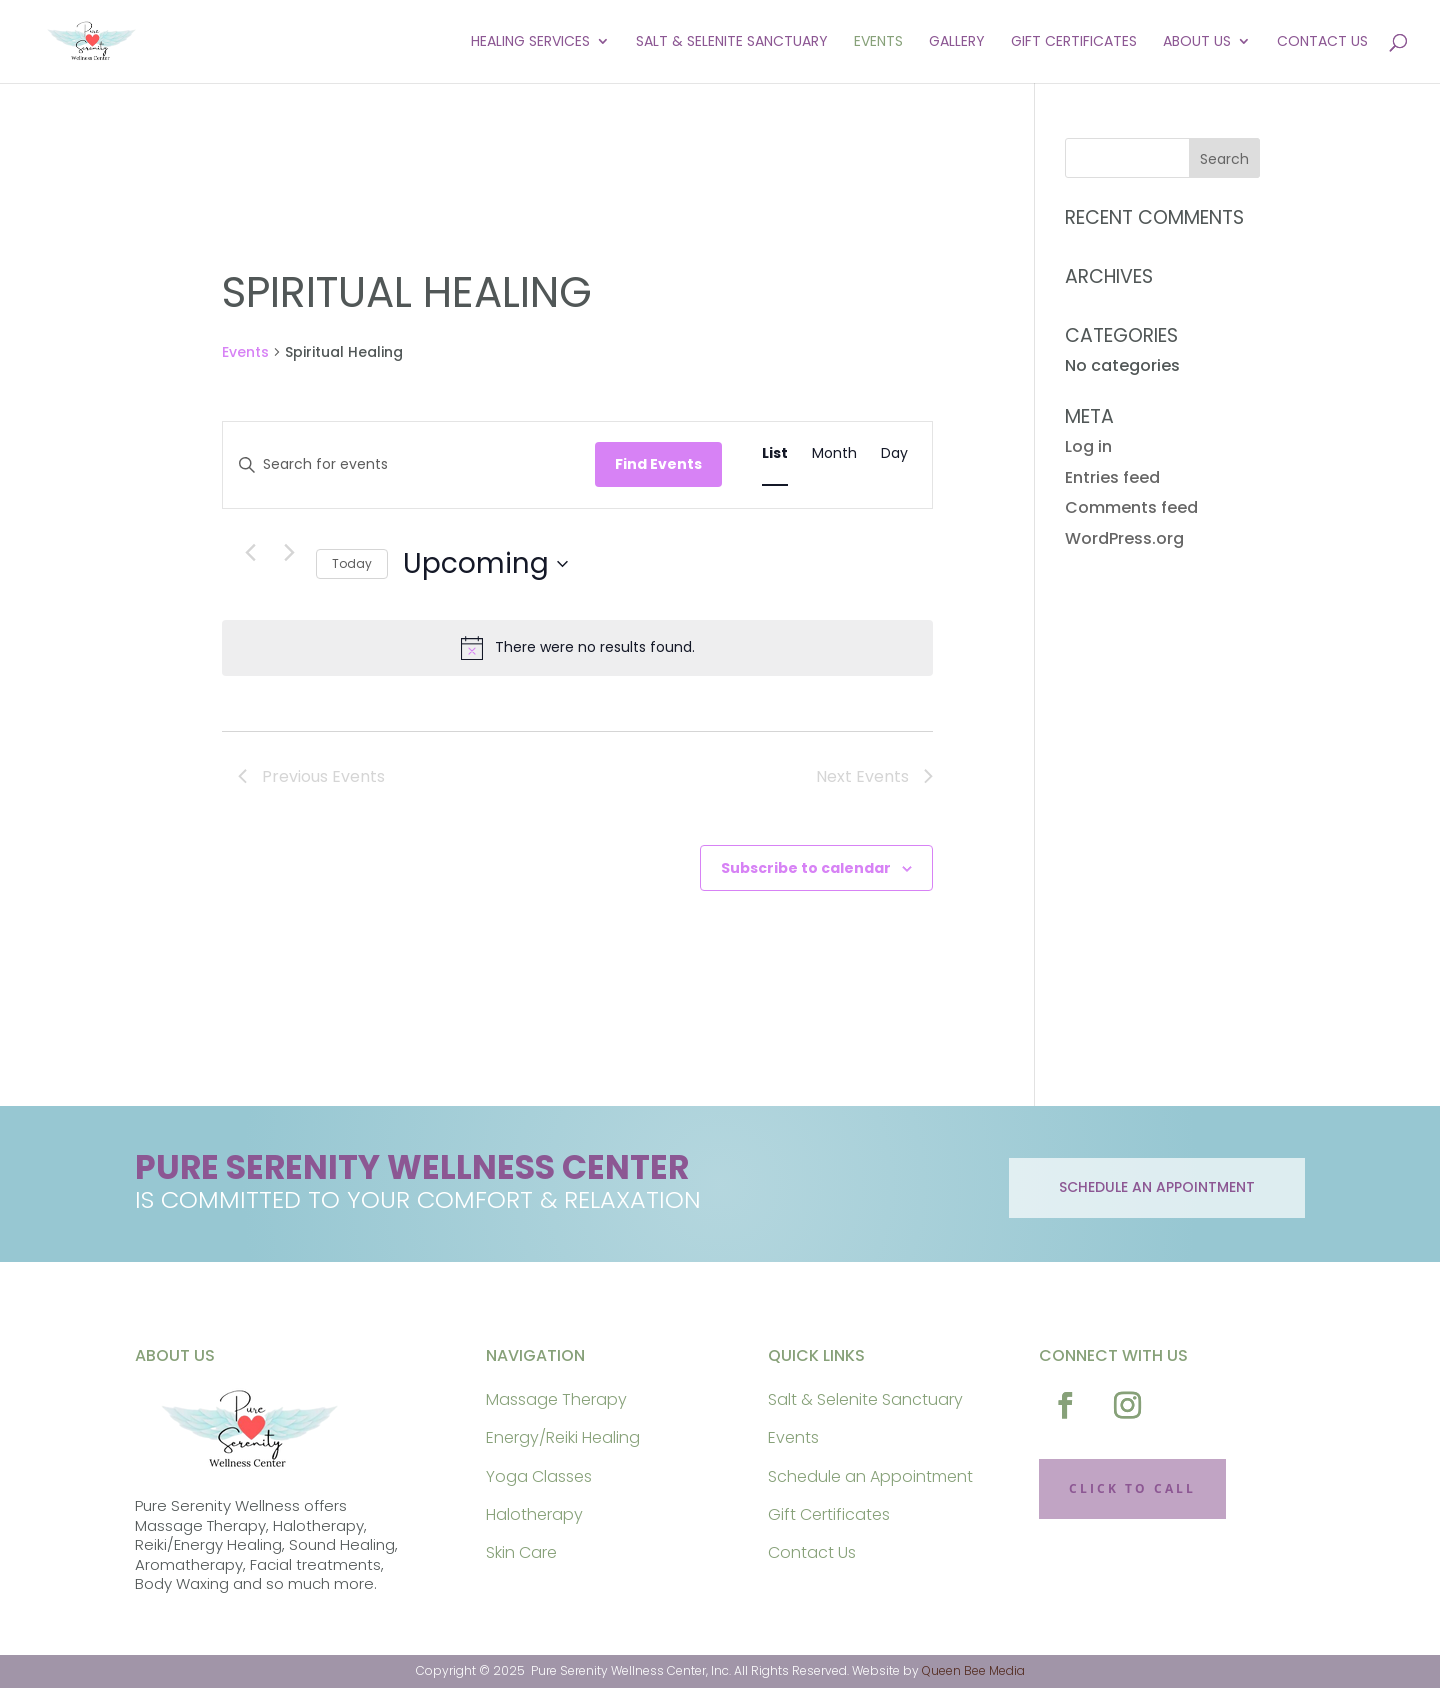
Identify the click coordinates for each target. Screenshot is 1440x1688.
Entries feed (1112, 477)
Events (878, 43)
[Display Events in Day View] (894, 453)
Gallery (957, 43)
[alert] (577, 648)
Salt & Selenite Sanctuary (732, 43)
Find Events (658, 464)
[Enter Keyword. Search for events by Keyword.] (409, 464)
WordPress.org (1124, 538)
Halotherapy (534, 1514)
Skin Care (521, 1552)
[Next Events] (289, 553)
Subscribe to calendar (806, 868)
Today (352, 563)
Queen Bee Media (973, 1670)
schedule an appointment (1157, 1187)
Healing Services (530, 43)
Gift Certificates (1074, 43)
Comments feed (1131, 507)
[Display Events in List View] (775, 453)
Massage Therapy (556, 1399)
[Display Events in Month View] (834, 453)
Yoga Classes (539, 1476)
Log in (1088, 446)
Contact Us (1322, 43)
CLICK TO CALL (1132, 1488)
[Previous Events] (250, 553)
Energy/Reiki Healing (563, 1437)
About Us (1197, 43)
